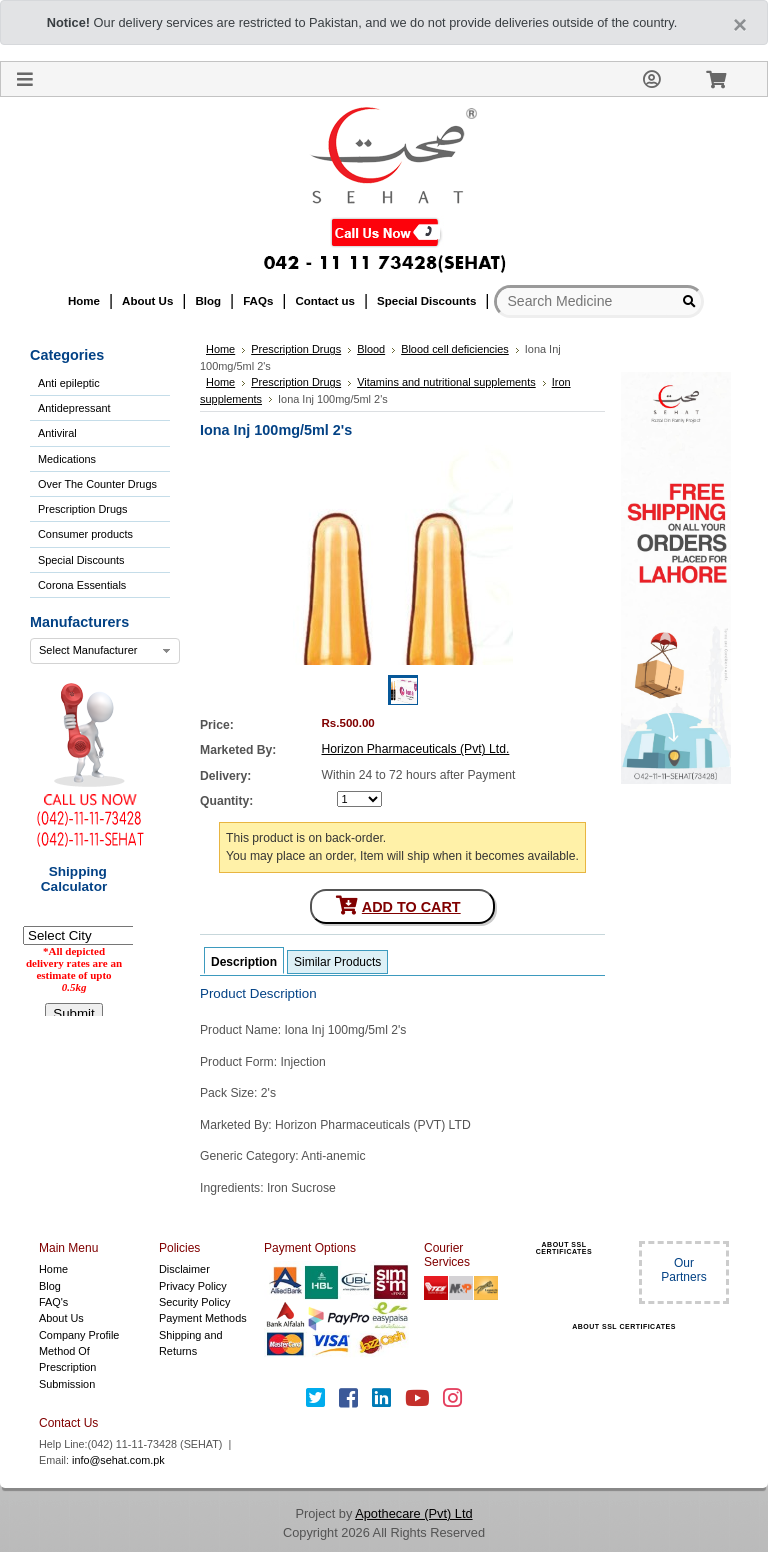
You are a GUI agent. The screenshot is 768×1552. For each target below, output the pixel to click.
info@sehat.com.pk (118, 1460)
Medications (67, 459)
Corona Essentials (82, 585)
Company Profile (79, 1335)
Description (244, 962)
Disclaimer (184, 1269)
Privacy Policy (193, 1286)
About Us (61, 1318)
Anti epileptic (69, 383)
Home (53, 1269)
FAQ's (53, 1302)
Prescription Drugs (82, 509)
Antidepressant (74, 408)
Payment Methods (203, 1318)
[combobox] (105, 651)
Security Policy (194, 1302)
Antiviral (57, 433)
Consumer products (85, 534)
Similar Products (337, 962)
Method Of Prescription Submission (67, 1367)
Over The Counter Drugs (97, 484)
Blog (50, 1286)
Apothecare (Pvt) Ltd (413, 1513)
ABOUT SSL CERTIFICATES (564, 1248)
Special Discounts (81, 560)
